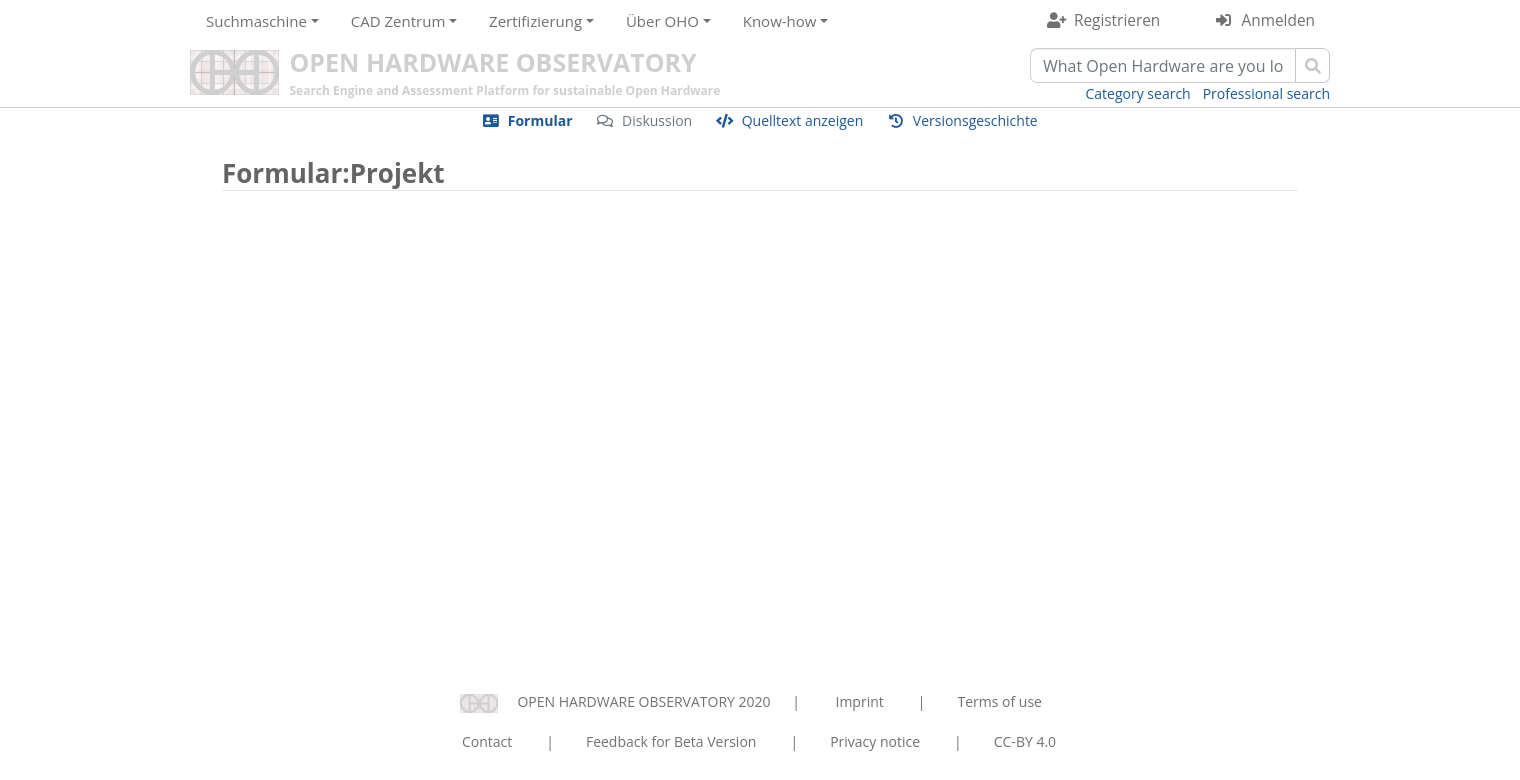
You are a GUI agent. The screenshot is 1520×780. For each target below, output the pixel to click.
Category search (1138, 93)
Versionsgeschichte (975, 120)
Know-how (780, 21)
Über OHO (662, 21)
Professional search (1266, 93)
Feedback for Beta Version (671, 741)
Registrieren (1117, 20)
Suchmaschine (256, 21)
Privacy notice (875, 741)
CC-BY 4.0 (1025, 741)
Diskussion (657, 120)
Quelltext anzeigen (803, 120)
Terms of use (999, 701)
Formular (540, 120)
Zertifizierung (535, 21)
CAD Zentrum (398, 21)
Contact (487, 741)
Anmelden (1278, 20)
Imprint (860, 701)
